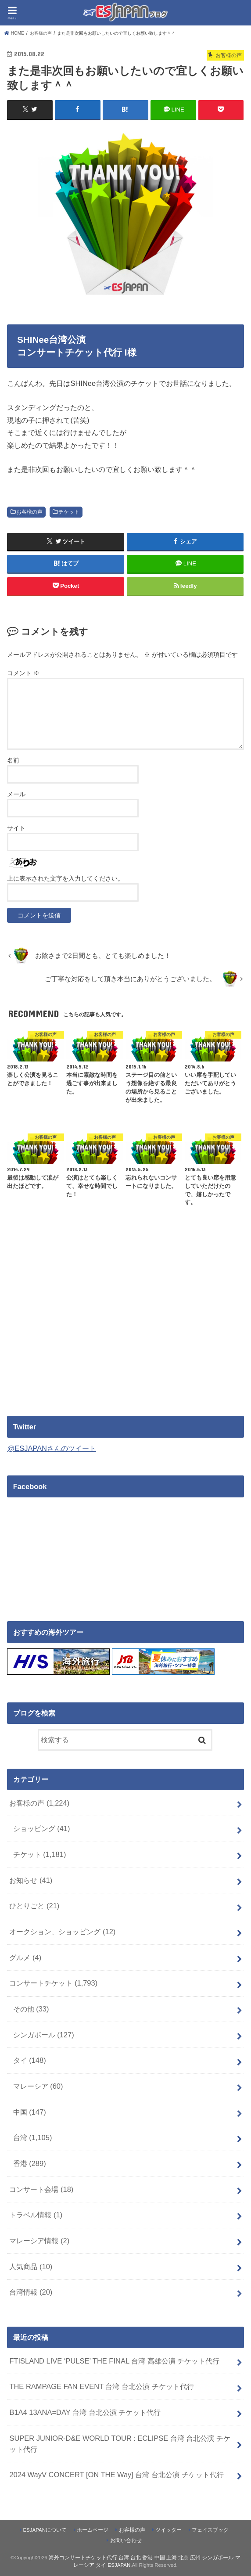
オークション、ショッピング (62, 1931)
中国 (29, 2111)
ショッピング (41, 1828)
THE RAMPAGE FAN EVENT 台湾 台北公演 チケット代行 (101, 2386)
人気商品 (30, 2266)
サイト (16, 827)
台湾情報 (30, 2291)
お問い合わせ (126, 2540)
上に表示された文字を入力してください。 (65, 877)
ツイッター (168, 2529)
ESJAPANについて (45, 2529)
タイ (29, 2060)
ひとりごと (34, 1905)
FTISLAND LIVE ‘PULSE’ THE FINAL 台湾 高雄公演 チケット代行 (114, 2360)
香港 (29, 2163)
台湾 (32, 2137)
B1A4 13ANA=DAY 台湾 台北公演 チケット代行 (85, 2412)
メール (16, 793)
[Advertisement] (80, 1329)
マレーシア (38, 2086)
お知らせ (30, 1880)
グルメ (25, 1957)
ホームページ (92, 2529)
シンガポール (43, 2034)
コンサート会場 (41, 2188)
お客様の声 (29, 511)
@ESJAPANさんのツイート (51, 1448)
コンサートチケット (53, 1982)
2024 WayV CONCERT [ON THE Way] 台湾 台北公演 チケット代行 (116, 2474)
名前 (13, 759)
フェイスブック (210, 2529)
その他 (31, 2008)
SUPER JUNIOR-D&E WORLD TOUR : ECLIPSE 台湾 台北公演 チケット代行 (119, 2443)
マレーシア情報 (39, 2240)
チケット (68, 511)
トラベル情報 (35, 2214)
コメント (23, 672)
